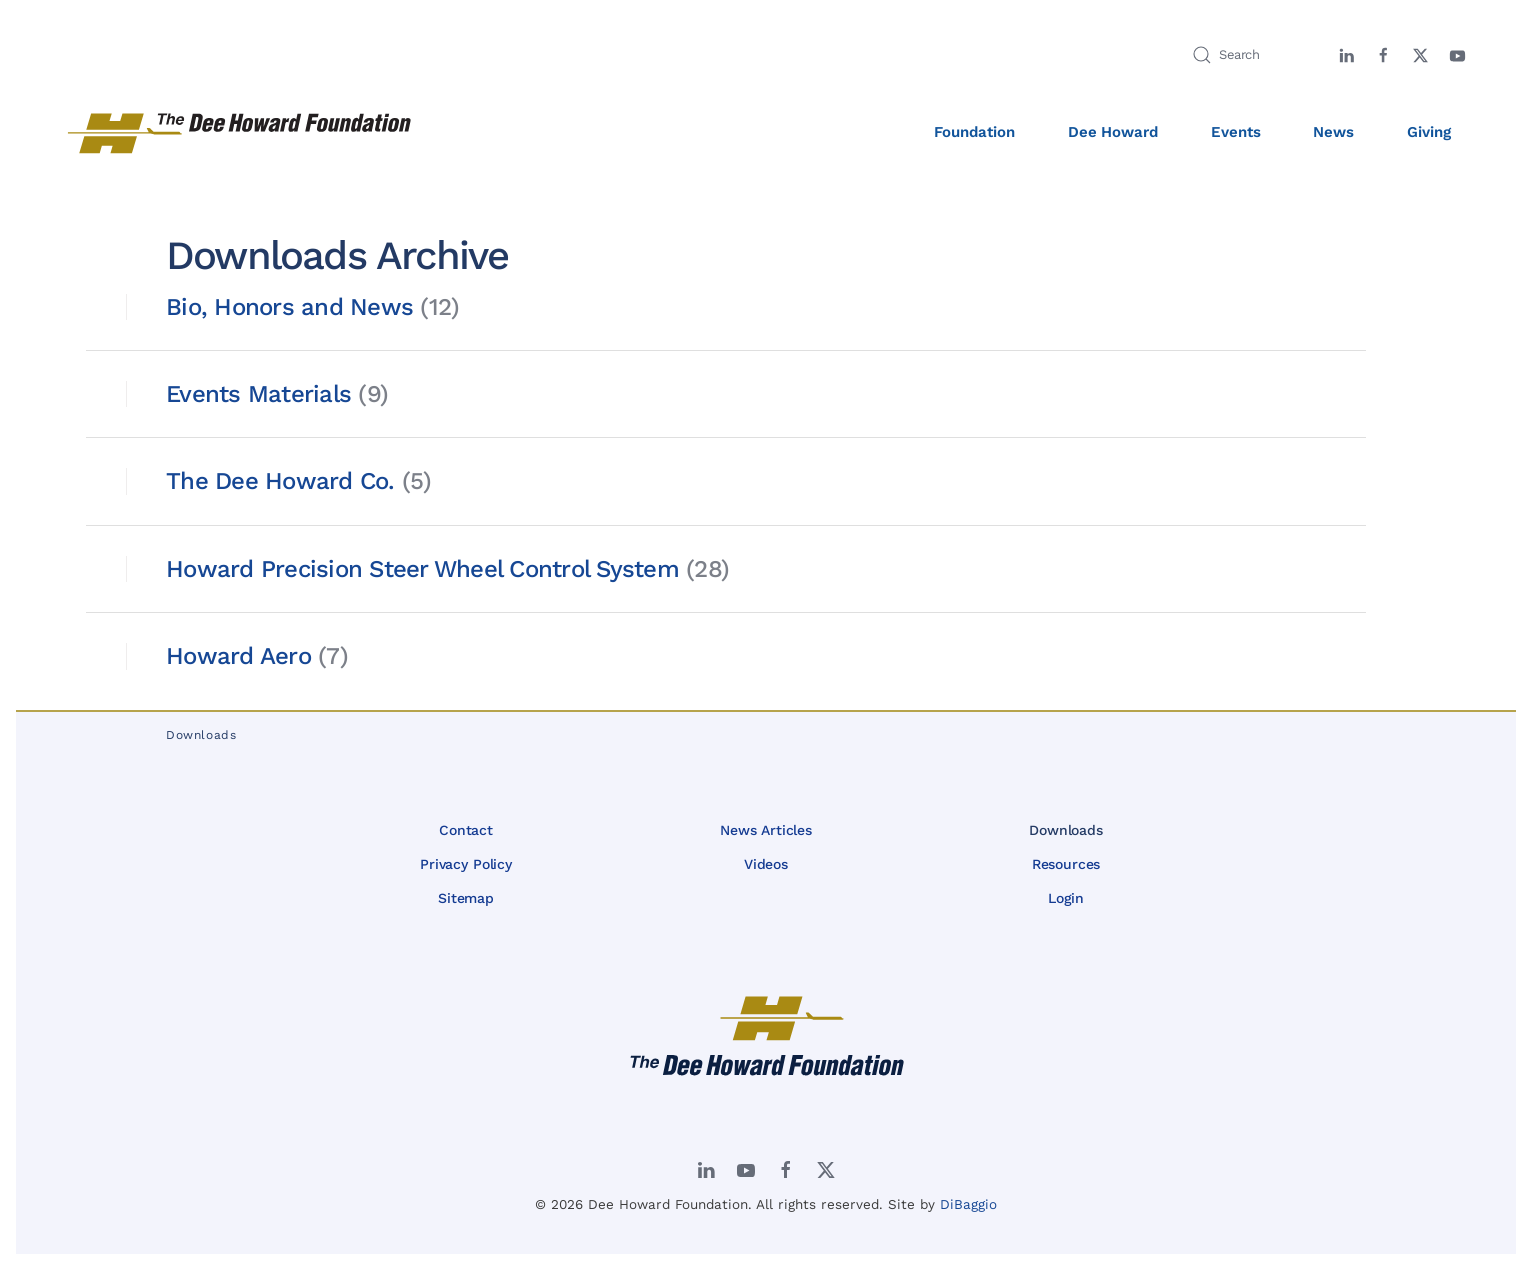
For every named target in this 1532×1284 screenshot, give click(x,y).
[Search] (1248, 55)
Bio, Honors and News (289, 307)
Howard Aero (238, 656)
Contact (466, 830)
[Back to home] (241, 133)
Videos (766, 864)
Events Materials (258, 394)
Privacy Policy (466, 864)
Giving (1429, 132)
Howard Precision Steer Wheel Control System (422, 569)
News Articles (766, 830)
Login (1066, 898)
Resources (1066, 864)
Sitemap (466, 898)
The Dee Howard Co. (280, 481)
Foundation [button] (974, 132)
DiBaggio (968, 1204)
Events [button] (1236, 132)
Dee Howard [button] (1113, 132)
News (1333, 132)
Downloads (1066, 830)
